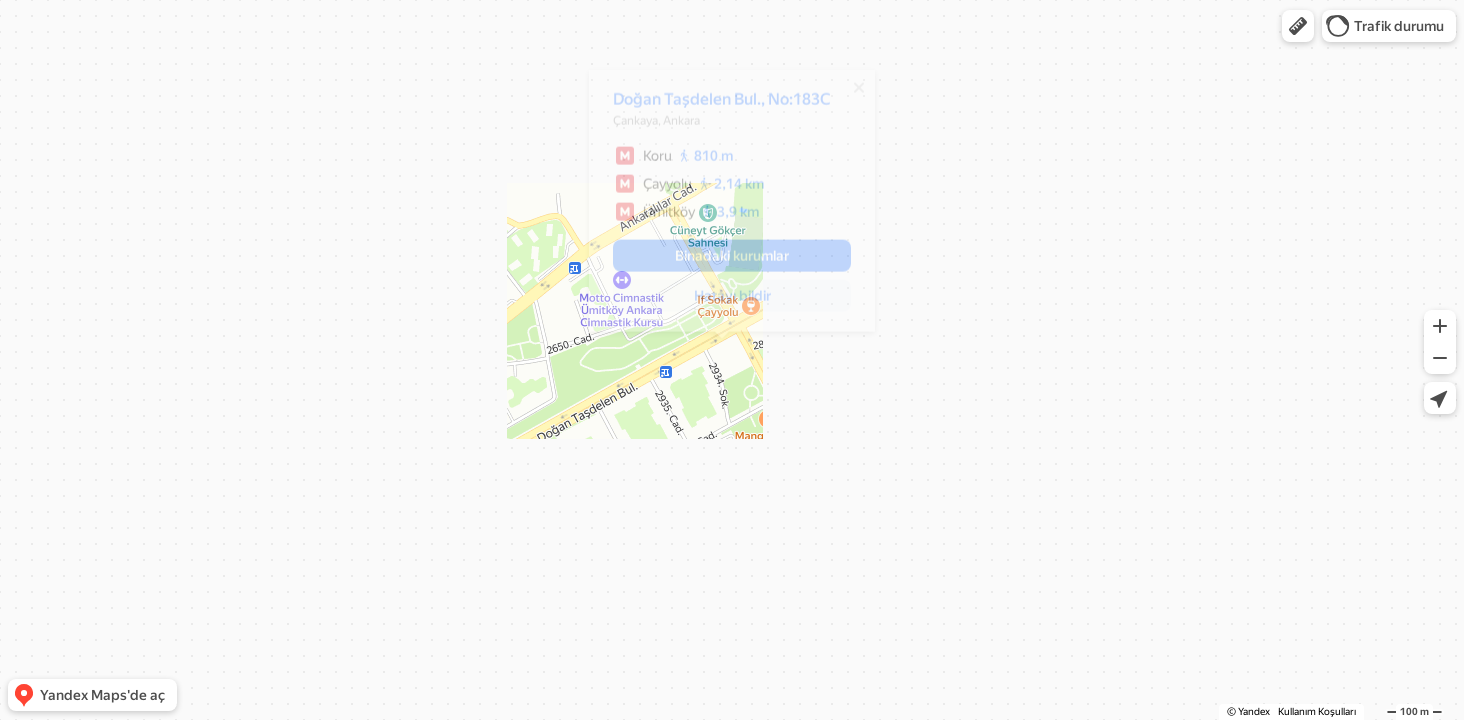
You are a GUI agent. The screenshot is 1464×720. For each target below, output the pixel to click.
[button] (1298, 26)
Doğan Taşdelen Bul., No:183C (712, 106)
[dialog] (722, 208)
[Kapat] (849, 95)
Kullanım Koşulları (1317, 711)
